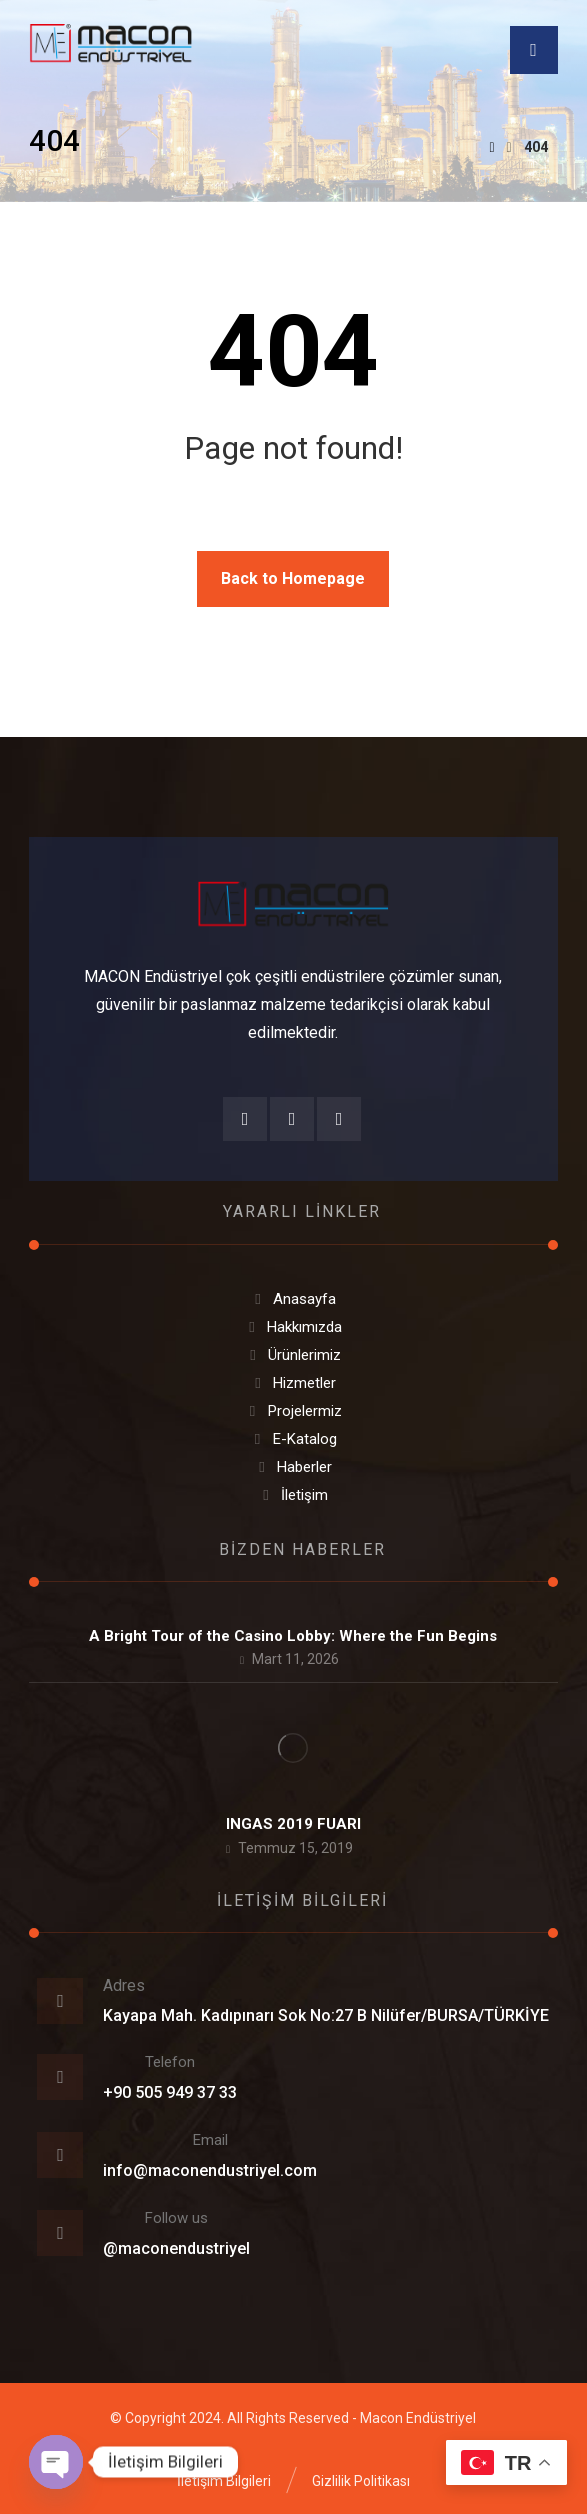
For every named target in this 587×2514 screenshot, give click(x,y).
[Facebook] (245, 1119)
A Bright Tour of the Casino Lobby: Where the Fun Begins (293, 1636)
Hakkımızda (293, 1327)
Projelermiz (293, 1411)
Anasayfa (293, 1299)
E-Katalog (293, 1439)
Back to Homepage (293, 578)
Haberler (293, 1467)
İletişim (293, 1495)
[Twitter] (339, 1119)
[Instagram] (292, 1119)
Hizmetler (293, 1383)
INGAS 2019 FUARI (293, 1824)
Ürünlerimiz (293, 1355)
